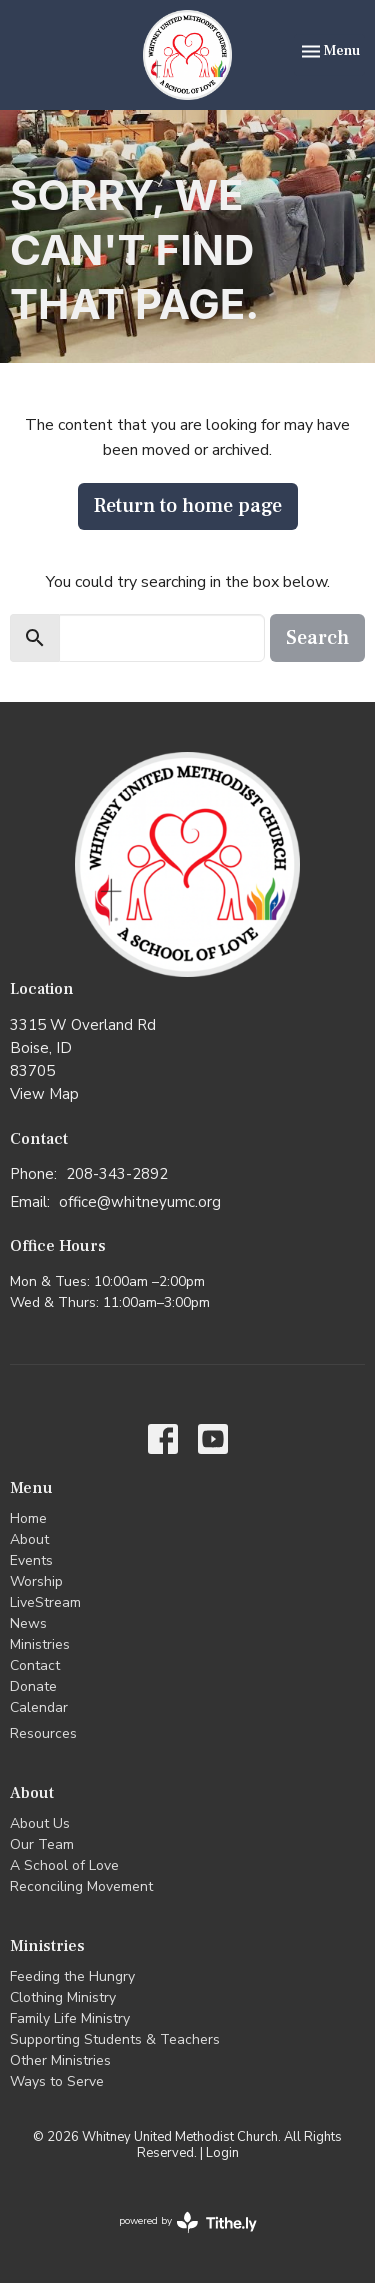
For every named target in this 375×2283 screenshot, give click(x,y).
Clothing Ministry (63, 1997)
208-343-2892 (117, 1174)
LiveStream (45, 1602)
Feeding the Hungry (72, 1976)
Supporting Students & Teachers (115, 2039)
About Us (40, 1823)
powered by (188, 2222)
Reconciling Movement (81, 1886)
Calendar (39, 1707)
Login (222, 2153)
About (29, 1539)
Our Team (42, 1844)
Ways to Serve (57, 2081)
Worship (36, 1581)
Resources (43, 1733)
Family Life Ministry (70, 2018)
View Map (44, 1094)
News (28, 1623)
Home (28, 1518)
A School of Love (64, 1865)
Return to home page (188, 506)
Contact (35, 1665)
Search (317, 638)
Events (31, 1560)
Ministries (40, 1644)
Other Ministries (60, 2060)
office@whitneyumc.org (140, 1202)
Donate (33, 1686)
